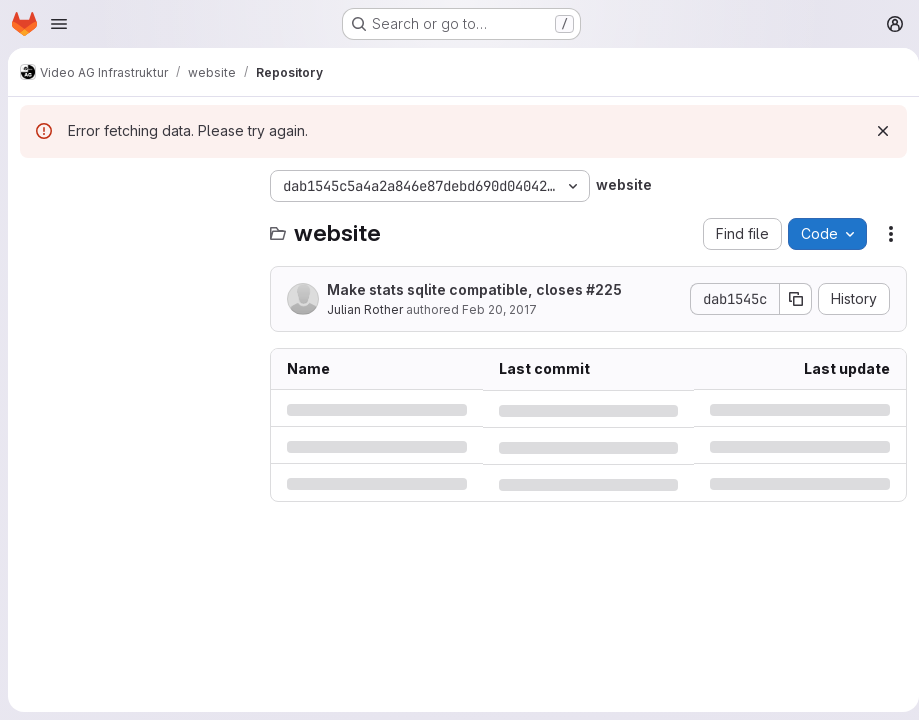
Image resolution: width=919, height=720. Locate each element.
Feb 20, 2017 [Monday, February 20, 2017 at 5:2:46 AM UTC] (499, 309)
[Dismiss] (875, 131)
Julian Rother (365, 309)
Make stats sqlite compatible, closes (474, 289)
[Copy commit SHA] (788, 299)
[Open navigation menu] (59, 24)
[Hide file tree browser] (36, 186)
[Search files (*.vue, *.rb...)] (135, 226)
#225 (604, 289)
